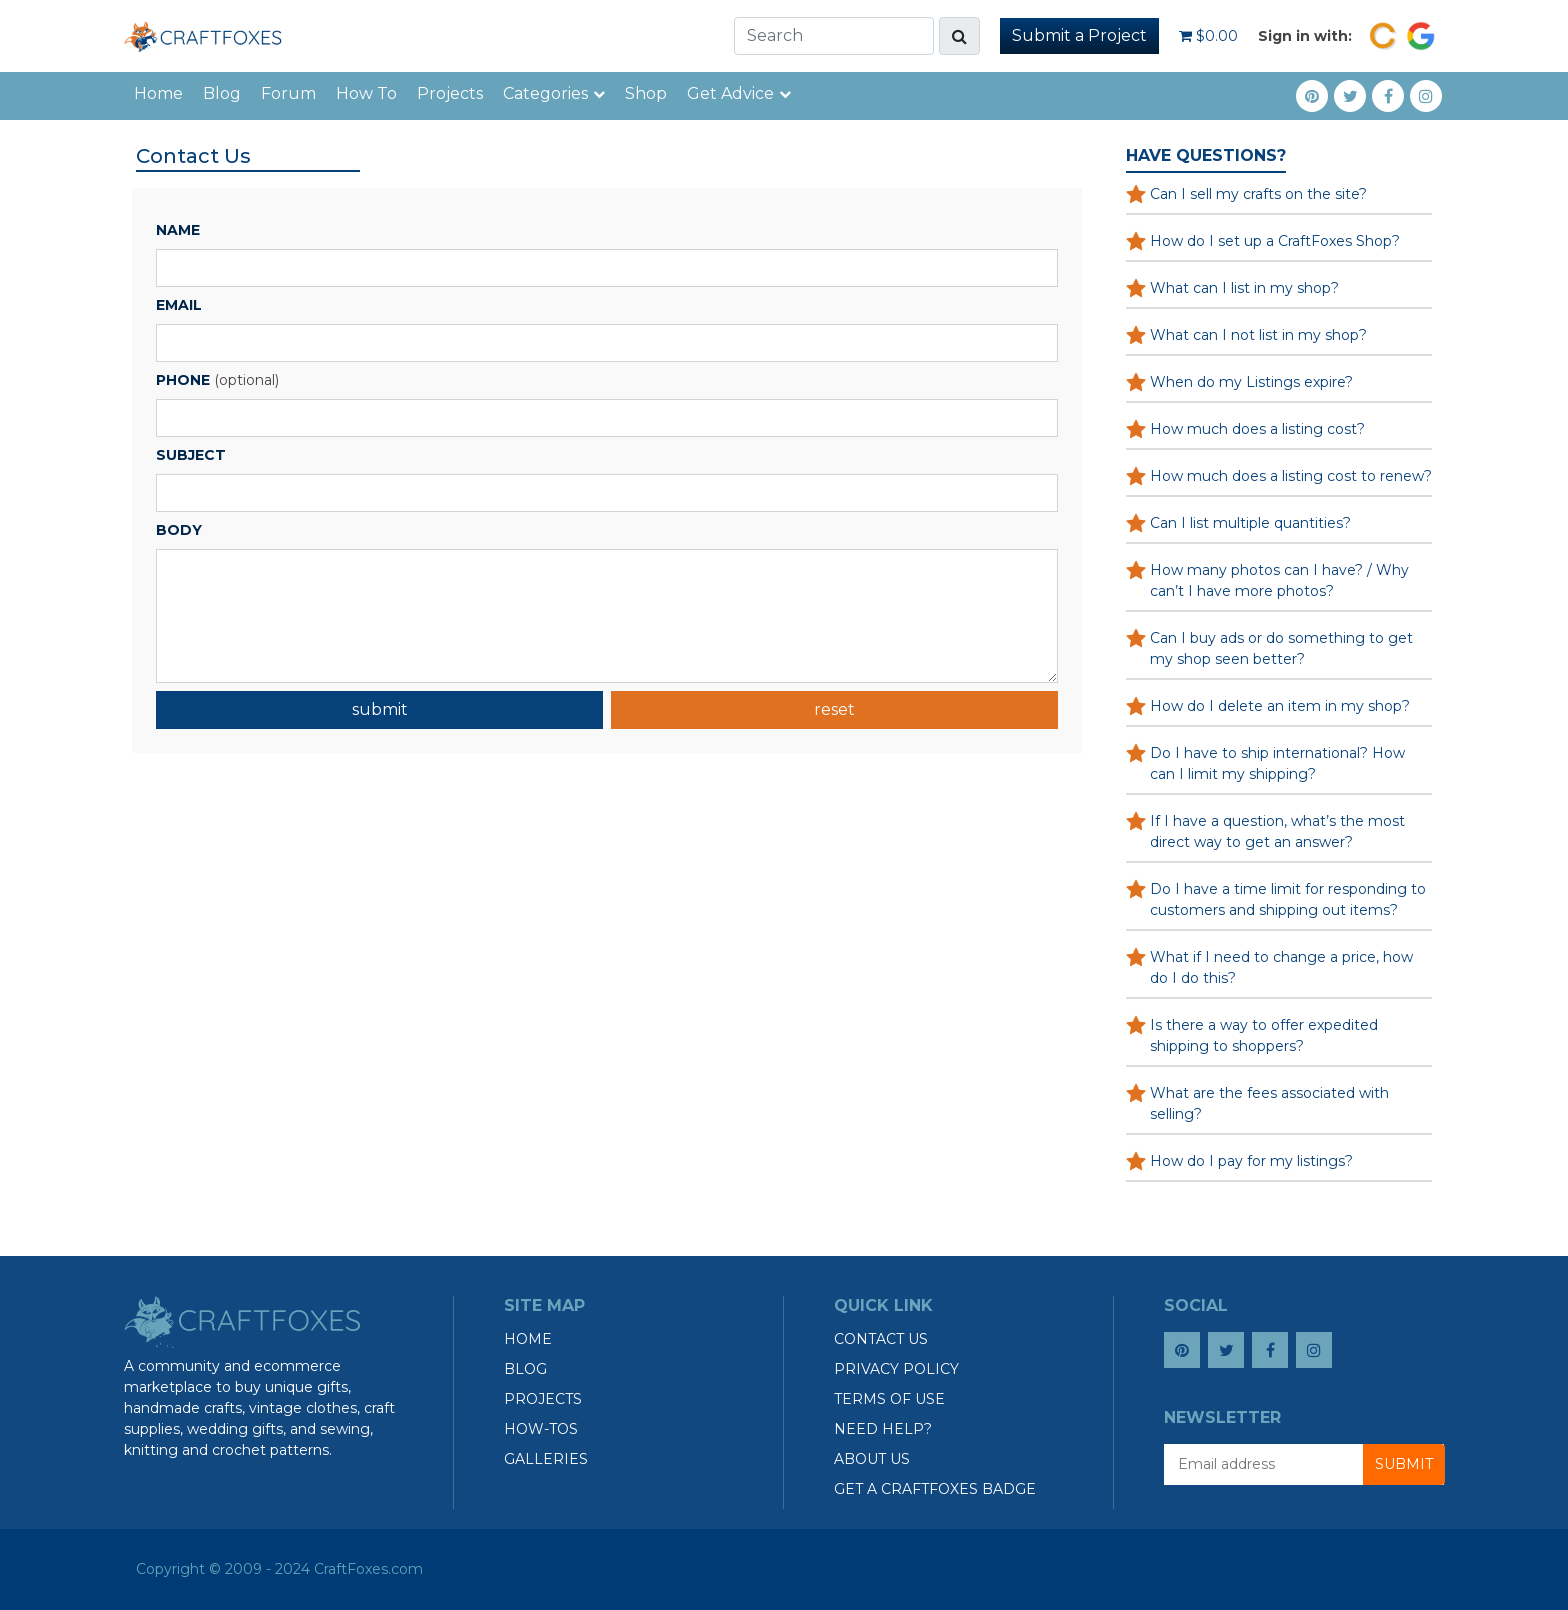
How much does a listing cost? (1257, 429)
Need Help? (883, 1429)
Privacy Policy (896, 1369)
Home (158, 93)
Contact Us (881, 1339)
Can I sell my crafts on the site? (1258, 194)
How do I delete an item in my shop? (1280, 706)
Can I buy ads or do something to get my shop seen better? (1281, 648)
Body (179, 530)
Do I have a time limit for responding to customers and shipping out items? (1288, 899)
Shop (646, 93)
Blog (222, 93)
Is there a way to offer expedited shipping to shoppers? (1264, 1035)
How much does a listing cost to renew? (1291, 476)
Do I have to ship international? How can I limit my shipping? (1277, 763)
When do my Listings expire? (1251, 382)
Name (178, 230)
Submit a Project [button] (1079, 35)
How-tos (541, 1429)
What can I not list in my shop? (1258, 335)
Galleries (546, 1459)
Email (179, 305)
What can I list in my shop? (1244, 288)
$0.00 (1208, 36)
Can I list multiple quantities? (1250, 523)
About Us (872, 1459)
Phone (183, 380)
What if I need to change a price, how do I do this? (1281, 967)
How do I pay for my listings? (1251, 1161)
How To (366, 93)
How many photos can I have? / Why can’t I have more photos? (1279, 580)
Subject (191, 455)
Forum (288, 93)
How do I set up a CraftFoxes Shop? (1275, 241)
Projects (450, 93)
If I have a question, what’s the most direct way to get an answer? (1277, 831)
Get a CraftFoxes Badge (935, 1489)
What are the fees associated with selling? (1269, 1103)
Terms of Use (889, 1399)
